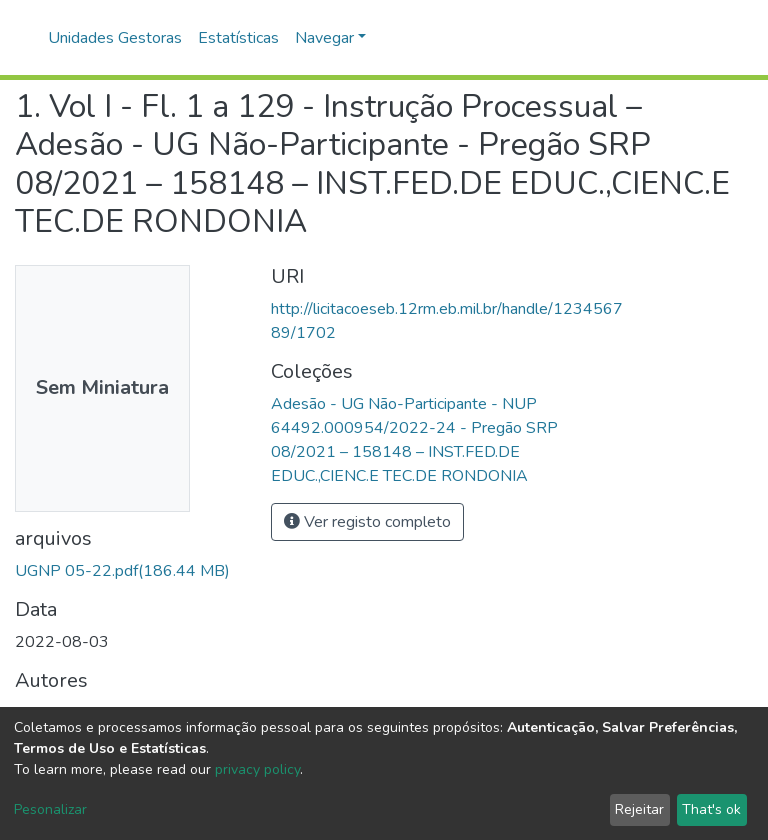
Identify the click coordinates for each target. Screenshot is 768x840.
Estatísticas (238, 38)
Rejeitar (639, 809)
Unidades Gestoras (115, 38)
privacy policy (257, 769)
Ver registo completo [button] (367, 522)
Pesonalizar (50, 809)
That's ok (711, 809)
